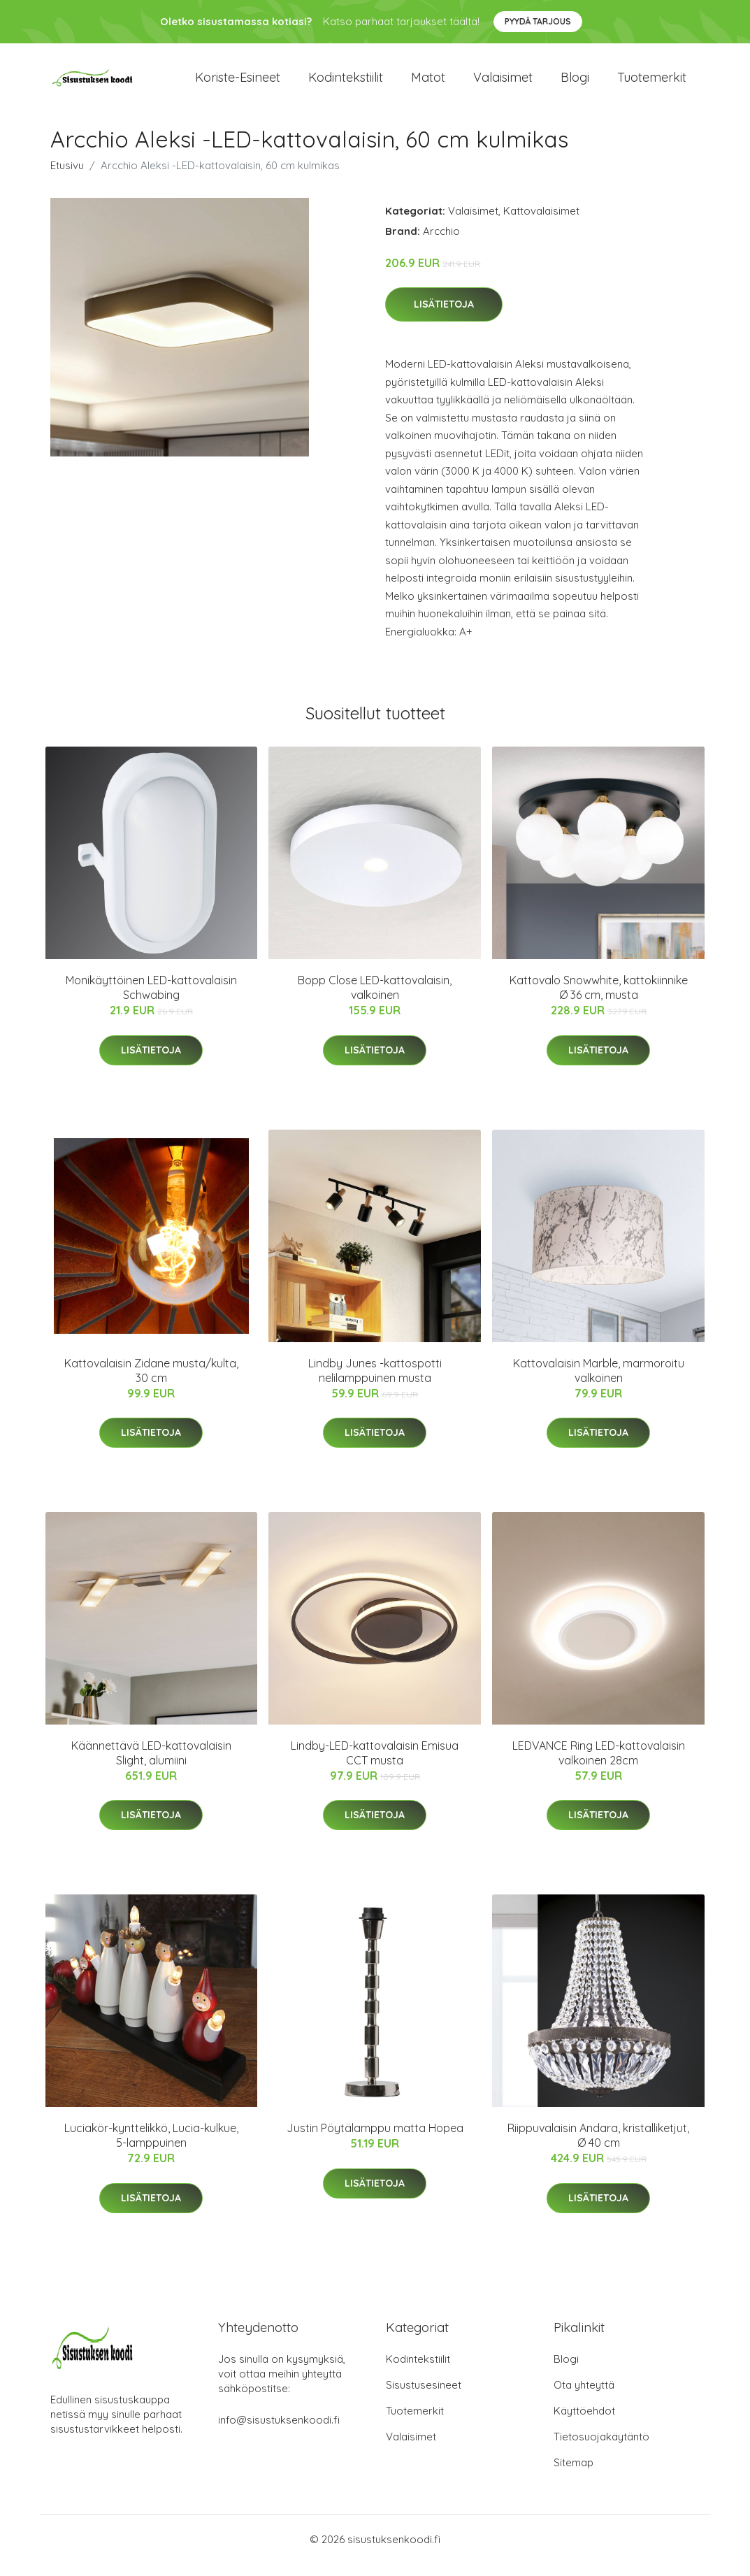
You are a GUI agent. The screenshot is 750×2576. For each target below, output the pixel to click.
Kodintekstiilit (345, 83)
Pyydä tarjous (538, 21)
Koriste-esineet (237, 83)
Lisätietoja (444, 316)
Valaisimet (503, 83)
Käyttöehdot (584, 2423)
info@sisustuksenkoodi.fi (279, 2432)
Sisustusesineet (423, 2397)
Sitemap (573, 2475)
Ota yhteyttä (584, 2397)
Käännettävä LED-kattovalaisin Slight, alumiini (151, 1764)
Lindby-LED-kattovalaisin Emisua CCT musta (375, 1764)
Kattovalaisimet (541, 222)
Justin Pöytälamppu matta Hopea (375, 2140)
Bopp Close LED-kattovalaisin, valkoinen (375, 1000)
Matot (428, 83)
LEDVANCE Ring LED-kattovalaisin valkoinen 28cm (598, 1764)
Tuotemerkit (651, 83)
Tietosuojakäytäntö (601, 2449)
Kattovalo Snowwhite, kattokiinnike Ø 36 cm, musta (599, 1000)
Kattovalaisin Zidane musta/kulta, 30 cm (151, 1382)
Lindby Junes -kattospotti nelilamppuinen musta (375, 1382)
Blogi (575, 83)
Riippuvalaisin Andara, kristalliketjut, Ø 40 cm (598, 2148)
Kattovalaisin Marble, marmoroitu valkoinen (598, 1382)
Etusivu (67, 177)
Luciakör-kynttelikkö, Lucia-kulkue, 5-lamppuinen (151, 2148)
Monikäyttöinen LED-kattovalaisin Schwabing (151, 1000)
